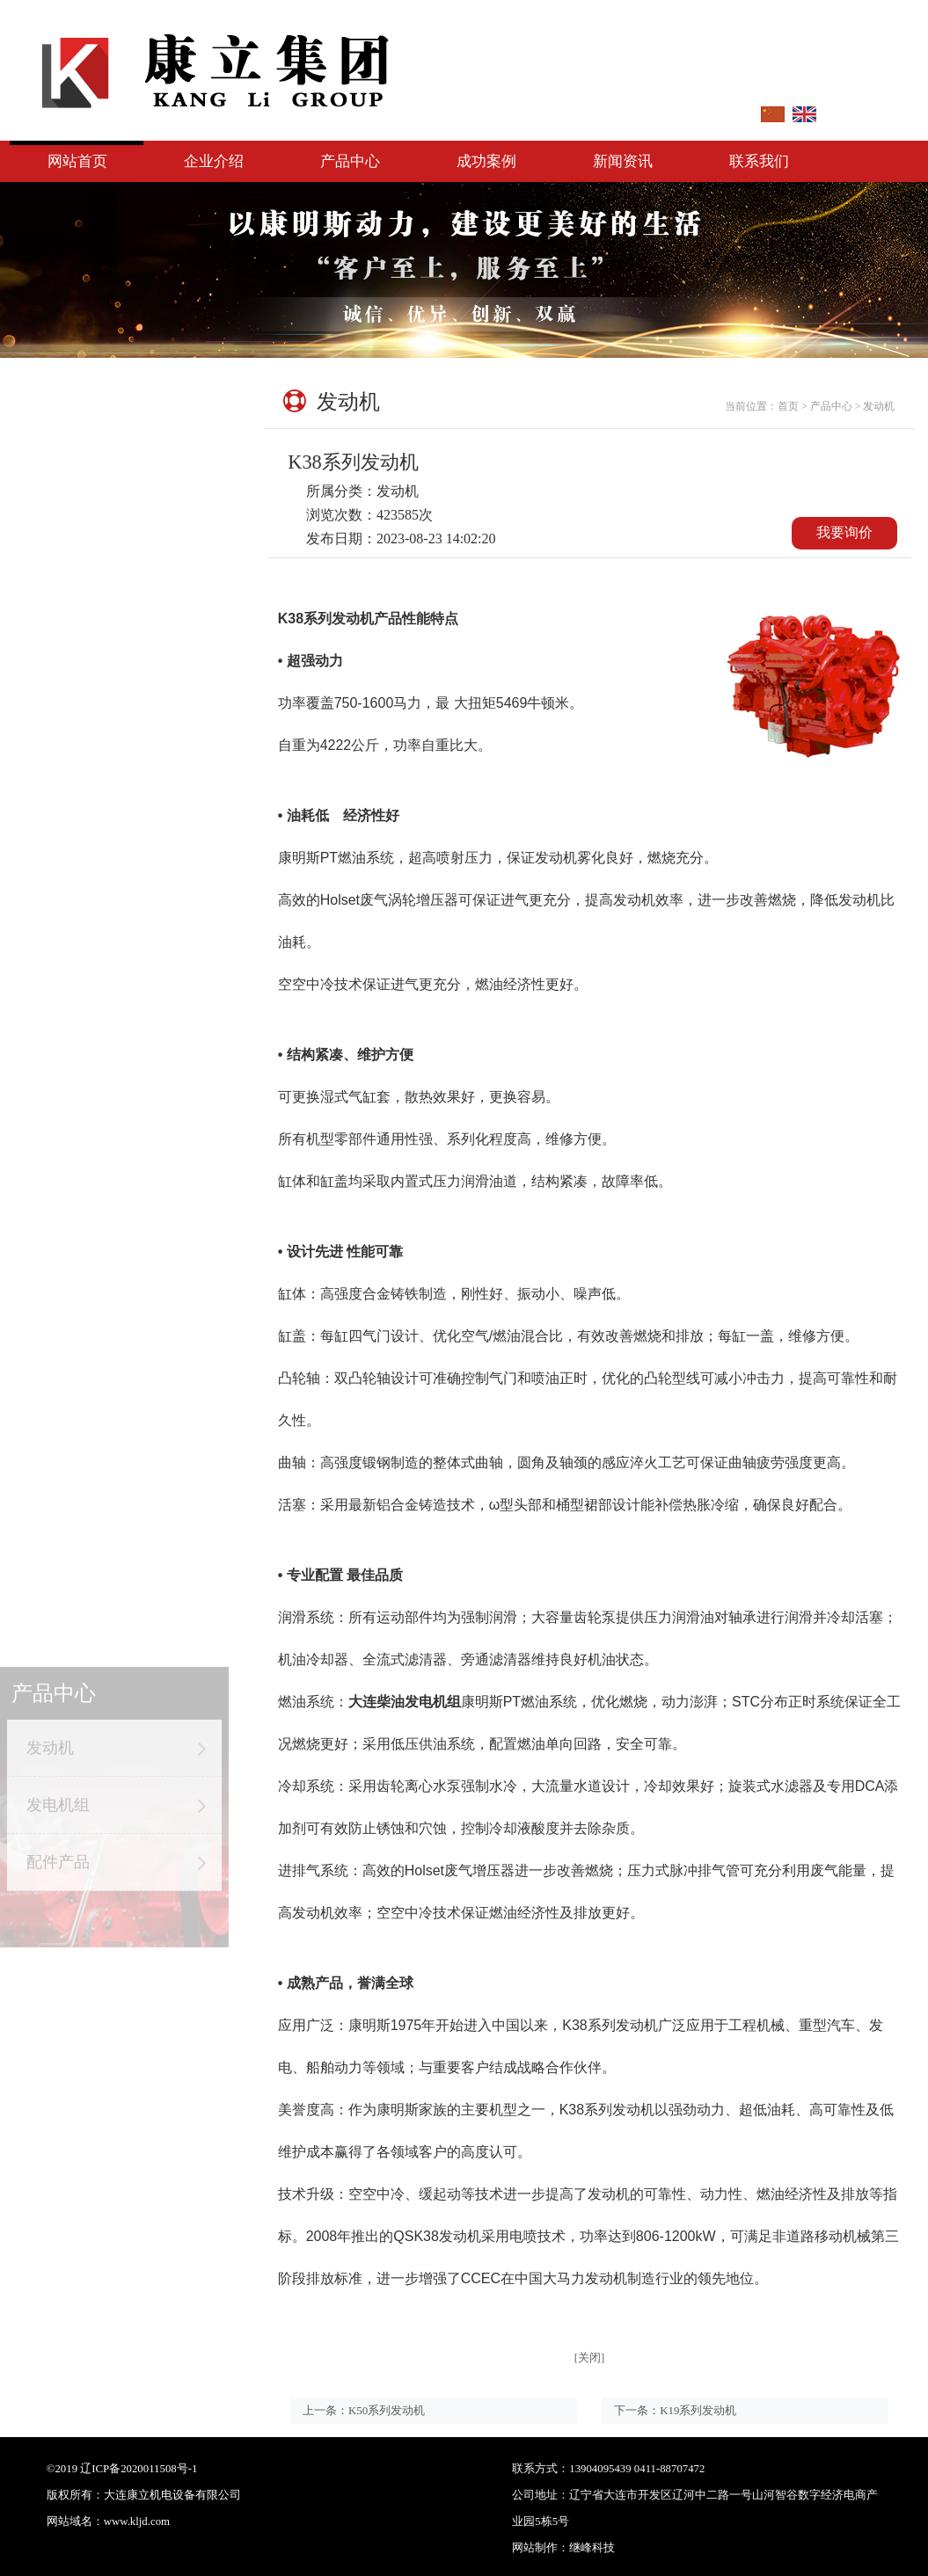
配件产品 (114, 562)
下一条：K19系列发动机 (675, 2410)
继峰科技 (723, 2548)
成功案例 (486, 161)
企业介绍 (214, 161)
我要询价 (844, 532)
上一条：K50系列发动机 (364, 2410)
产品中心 (350, 161)
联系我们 (759, 161)
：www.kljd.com (131, 2521)
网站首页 (77, 161)
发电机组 (114, 505)
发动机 (114, 448)
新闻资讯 (623, 161)
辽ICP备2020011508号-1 (138, 2469)
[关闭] (589, 2358)
